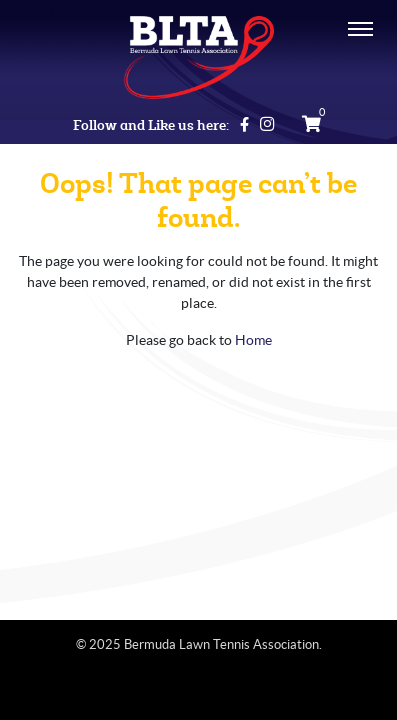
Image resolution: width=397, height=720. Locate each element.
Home (253, 340)
